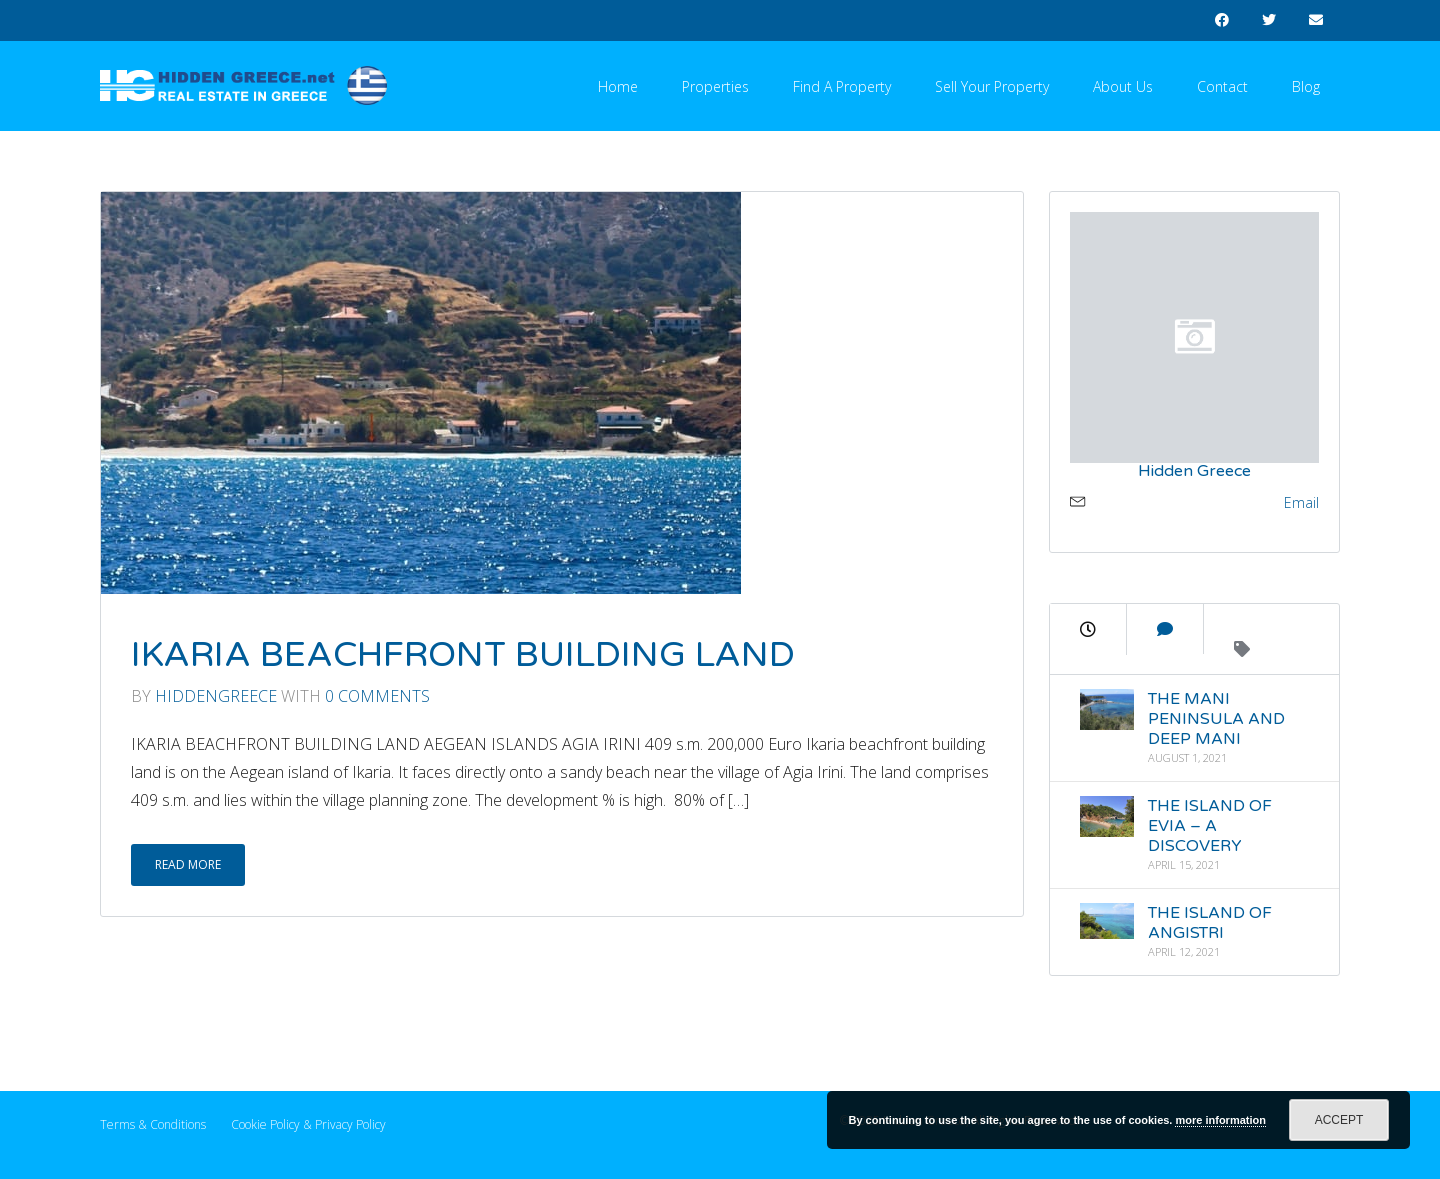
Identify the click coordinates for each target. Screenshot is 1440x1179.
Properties (715, 86)
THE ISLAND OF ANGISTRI (1210, 923)
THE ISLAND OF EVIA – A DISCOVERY (1210, 826)
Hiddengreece (216, 696)
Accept (1339, 1120)
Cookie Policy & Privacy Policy (308, 1124)
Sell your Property (992, 86)
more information (1220, 1120)
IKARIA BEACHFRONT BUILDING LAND (463, 655)
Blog (1306, 86)
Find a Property (842, 86)
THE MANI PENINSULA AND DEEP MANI (1216, 719)
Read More (188, 864)
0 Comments (377, 696)
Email (1301, 502)
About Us (1123, 86)
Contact (1222, 86)
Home (618, 86)
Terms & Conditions (153, 1124)
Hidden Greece (1194, 471)
